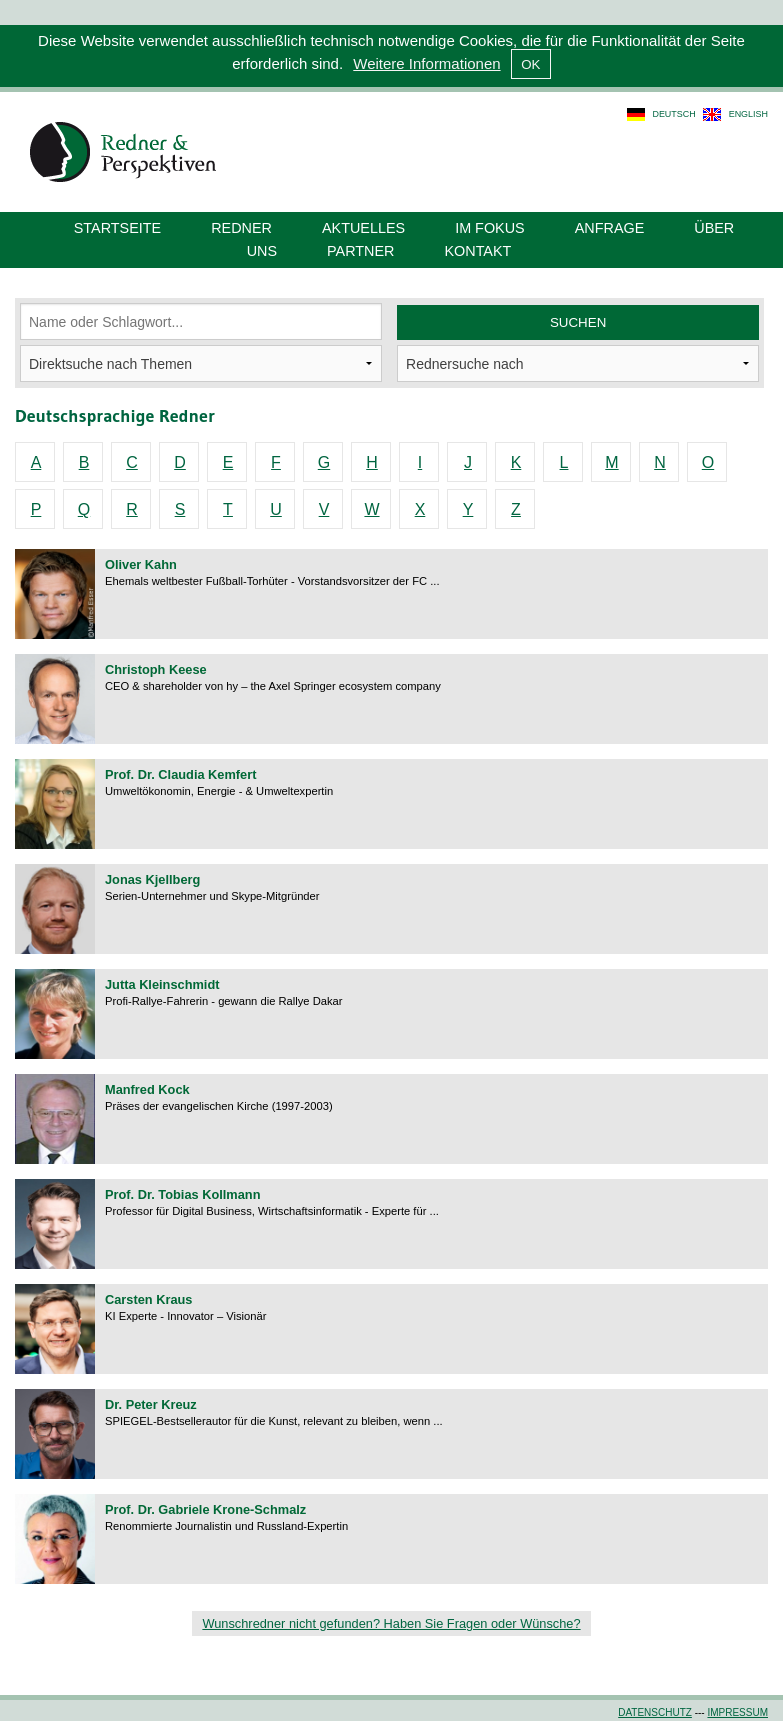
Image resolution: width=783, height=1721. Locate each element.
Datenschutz (655, 1712)
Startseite (117, 228)
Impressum (737, 1712)
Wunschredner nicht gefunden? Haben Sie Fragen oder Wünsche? (391, 1623)
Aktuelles (363, 228)
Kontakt (477, 251)
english (748, 114)
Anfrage (610, 228)
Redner (241, 228)
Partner (360, 251)
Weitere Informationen (426, 63)
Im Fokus (490, 228)
